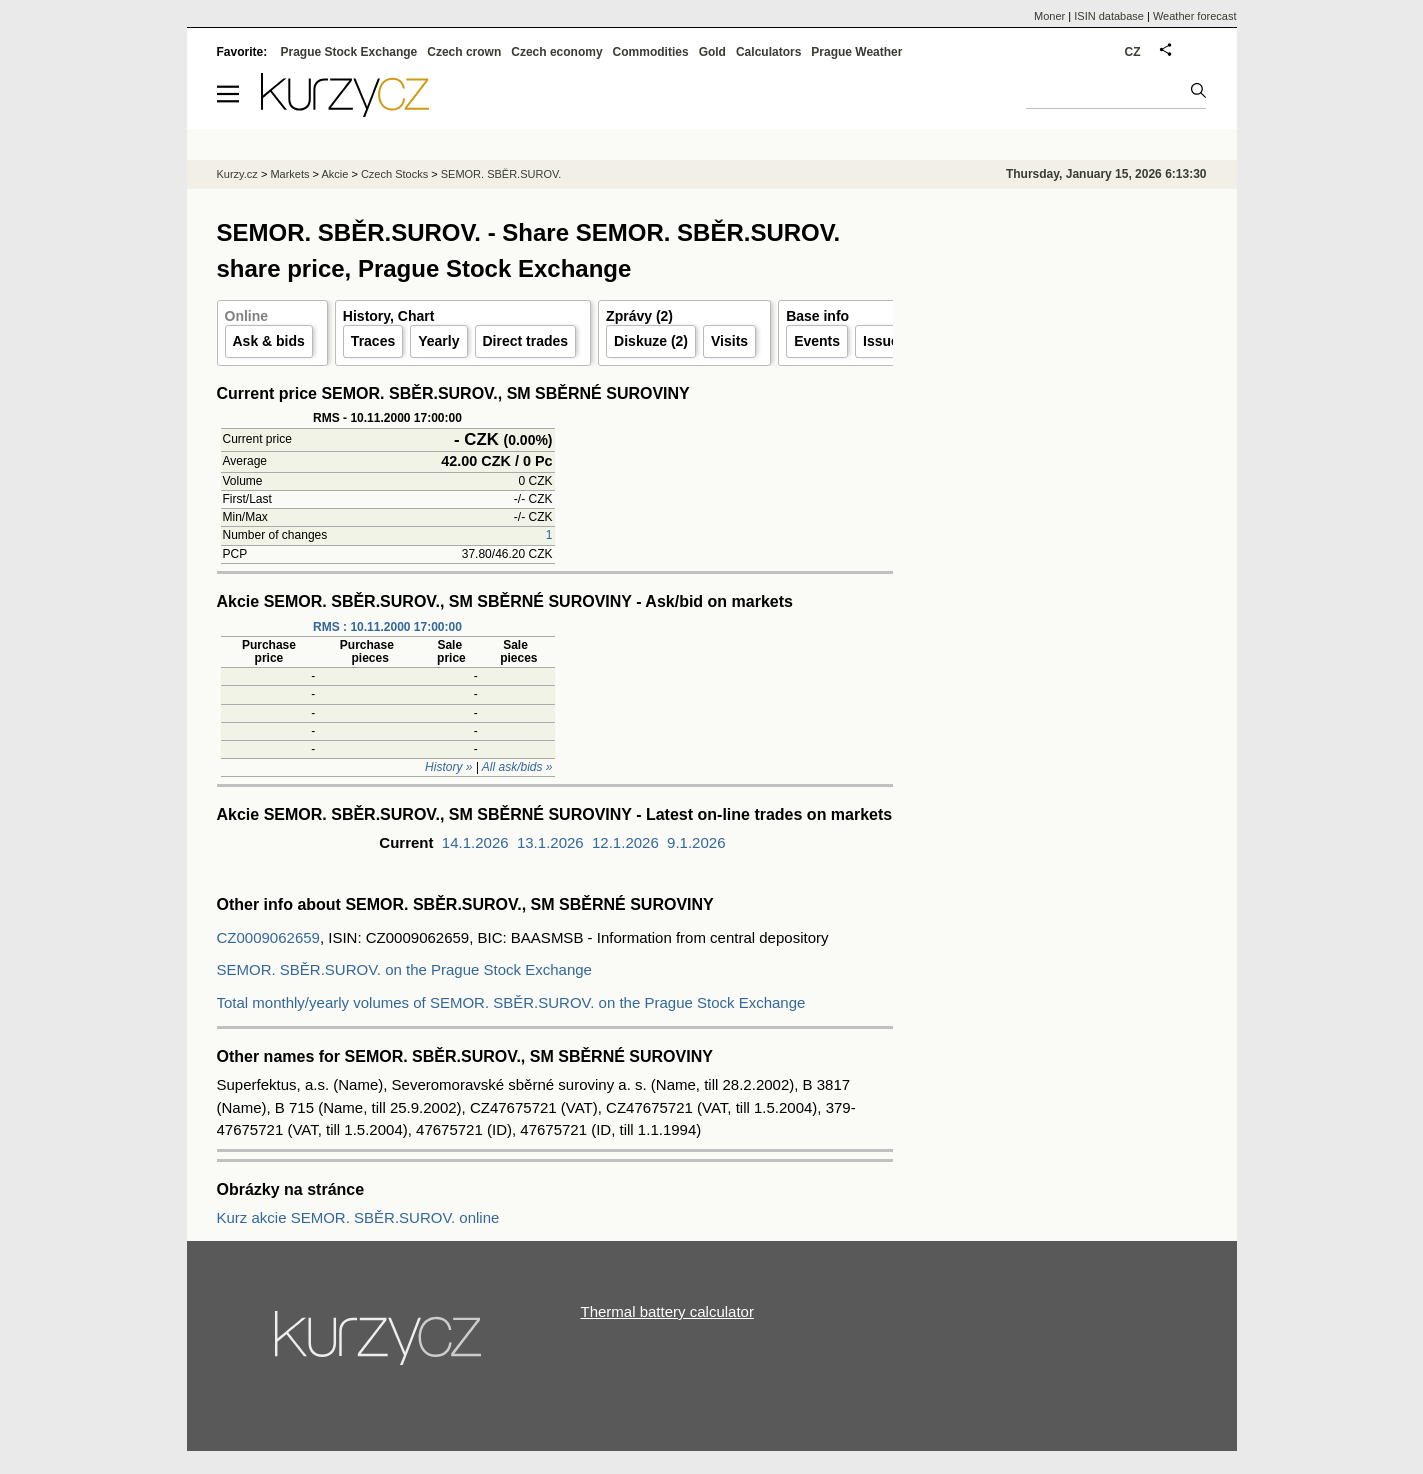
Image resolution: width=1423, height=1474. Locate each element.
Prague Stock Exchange (349, 52)
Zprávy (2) (639, 316)
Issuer (883, 341)
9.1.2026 (696, 842)
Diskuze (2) (651, 341)
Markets (289, 174)
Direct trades (526, 341)
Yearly (438, 341)
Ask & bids (269, 341)
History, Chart (389, 316)
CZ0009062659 (268, 937)
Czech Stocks (394, 174)
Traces (373, 341)
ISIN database (1109, 16)
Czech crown (464, 52)
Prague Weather (856, 52)
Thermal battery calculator (667, 1311)
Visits (729, 341)
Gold (712, 52)
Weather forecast (1195, 16)
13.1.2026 (550, 842)
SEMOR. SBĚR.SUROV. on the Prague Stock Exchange (404, 969)
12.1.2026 (625, 842)
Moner (1049, 16)
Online (247, 316)
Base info (817, 316)
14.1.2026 (475, 842)
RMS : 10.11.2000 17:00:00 (387, 627)
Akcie (334, 174)
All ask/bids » (517, 767)
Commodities (651, 52)
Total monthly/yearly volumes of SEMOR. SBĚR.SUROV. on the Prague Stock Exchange (511, 1002)
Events (817, 341)
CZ (1133, 52)
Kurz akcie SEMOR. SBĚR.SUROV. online (358, 1217)
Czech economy (556, 52)
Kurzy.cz (237, 174)
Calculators (768, 52)
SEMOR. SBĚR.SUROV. (501, 174)
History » (448, 767)
